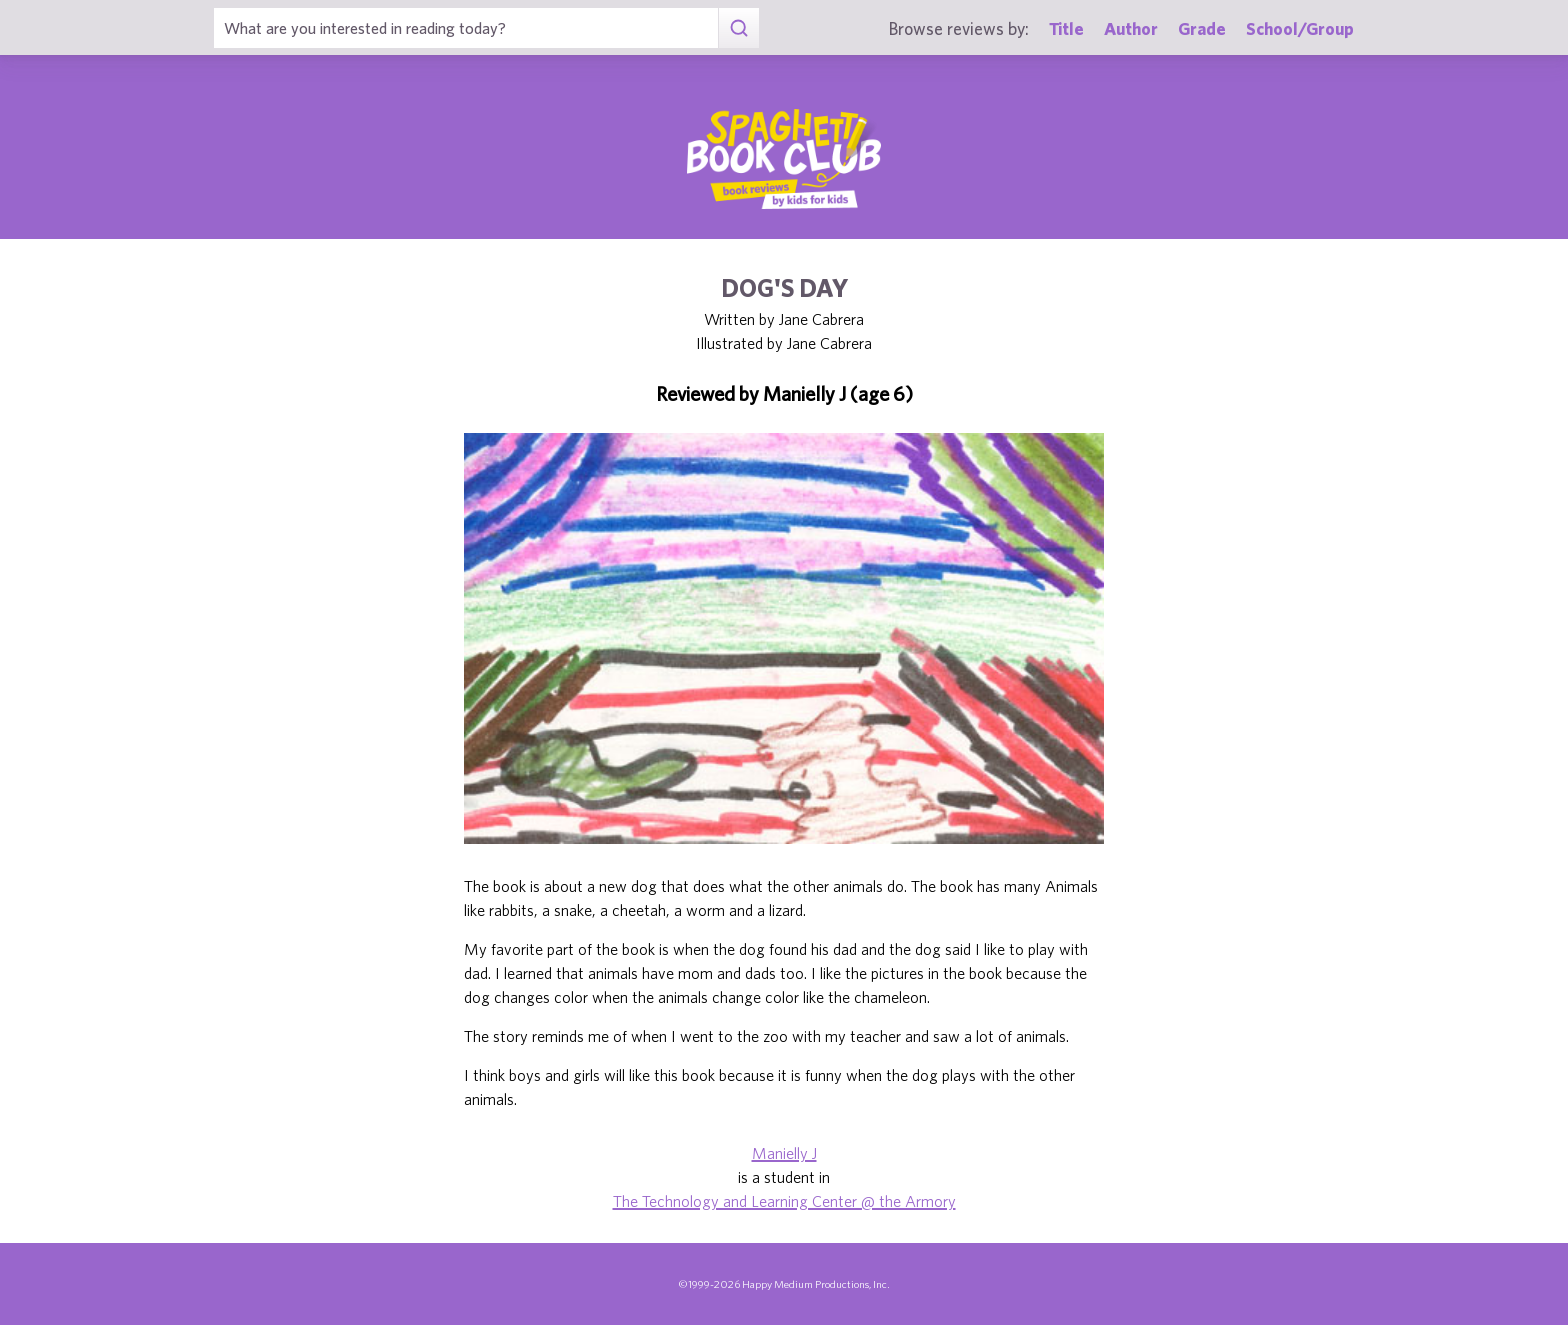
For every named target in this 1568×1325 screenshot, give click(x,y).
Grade (1202, 28)
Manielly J (784, 1153)
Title (1066, 28)
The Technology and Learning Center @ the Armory (784, 1201)
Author (1131, 28)
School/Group (1300, 28)
